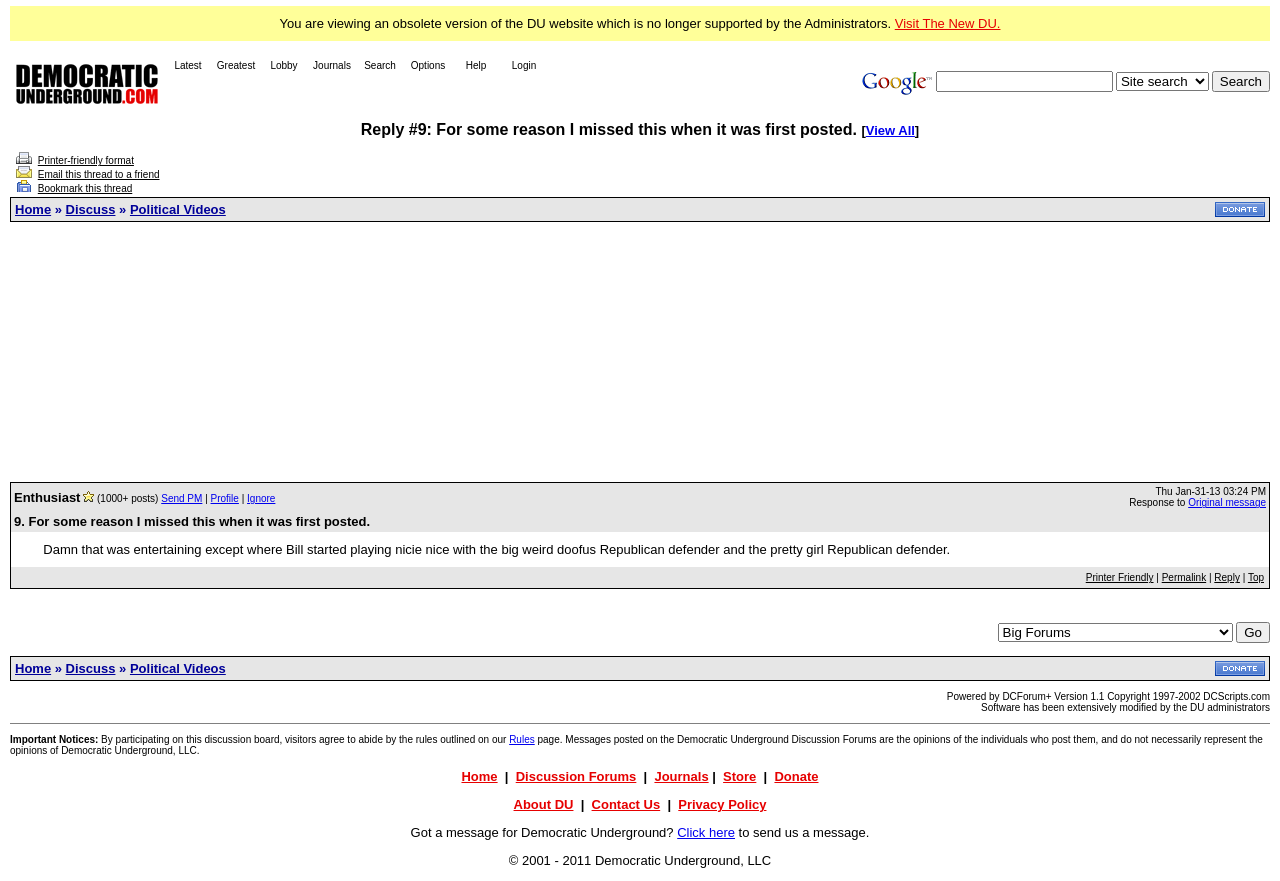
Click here (706, 832)
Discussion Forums (576, 776)
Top (1256, 577)
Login (524, 65)
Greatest (236, 65)
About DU (544, 804)
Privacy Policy (722, 804)
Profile (225, 498)
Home (33, 209)
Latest (187, 65)
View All (890, 130)
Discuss (91, 209)
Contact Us (626, 804)
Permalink (1184, 577)
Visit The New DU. (948, 23)
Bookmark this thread (85, 188)
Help (476, 65)
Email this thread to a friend (99, 174)
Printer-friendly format (86, 160)
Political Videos (178, 209)
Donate (796, 776)
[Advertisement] (640, 352)
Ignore (261, 498)
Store (739, 776)
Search (380, 65)
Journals (332, 65)
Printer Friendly (1120, 577)
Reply (1227, 577)
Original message (1227, 502)
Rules (522, 739)
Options (428, 65)
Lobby (283, 65)
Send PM (181, 498)
